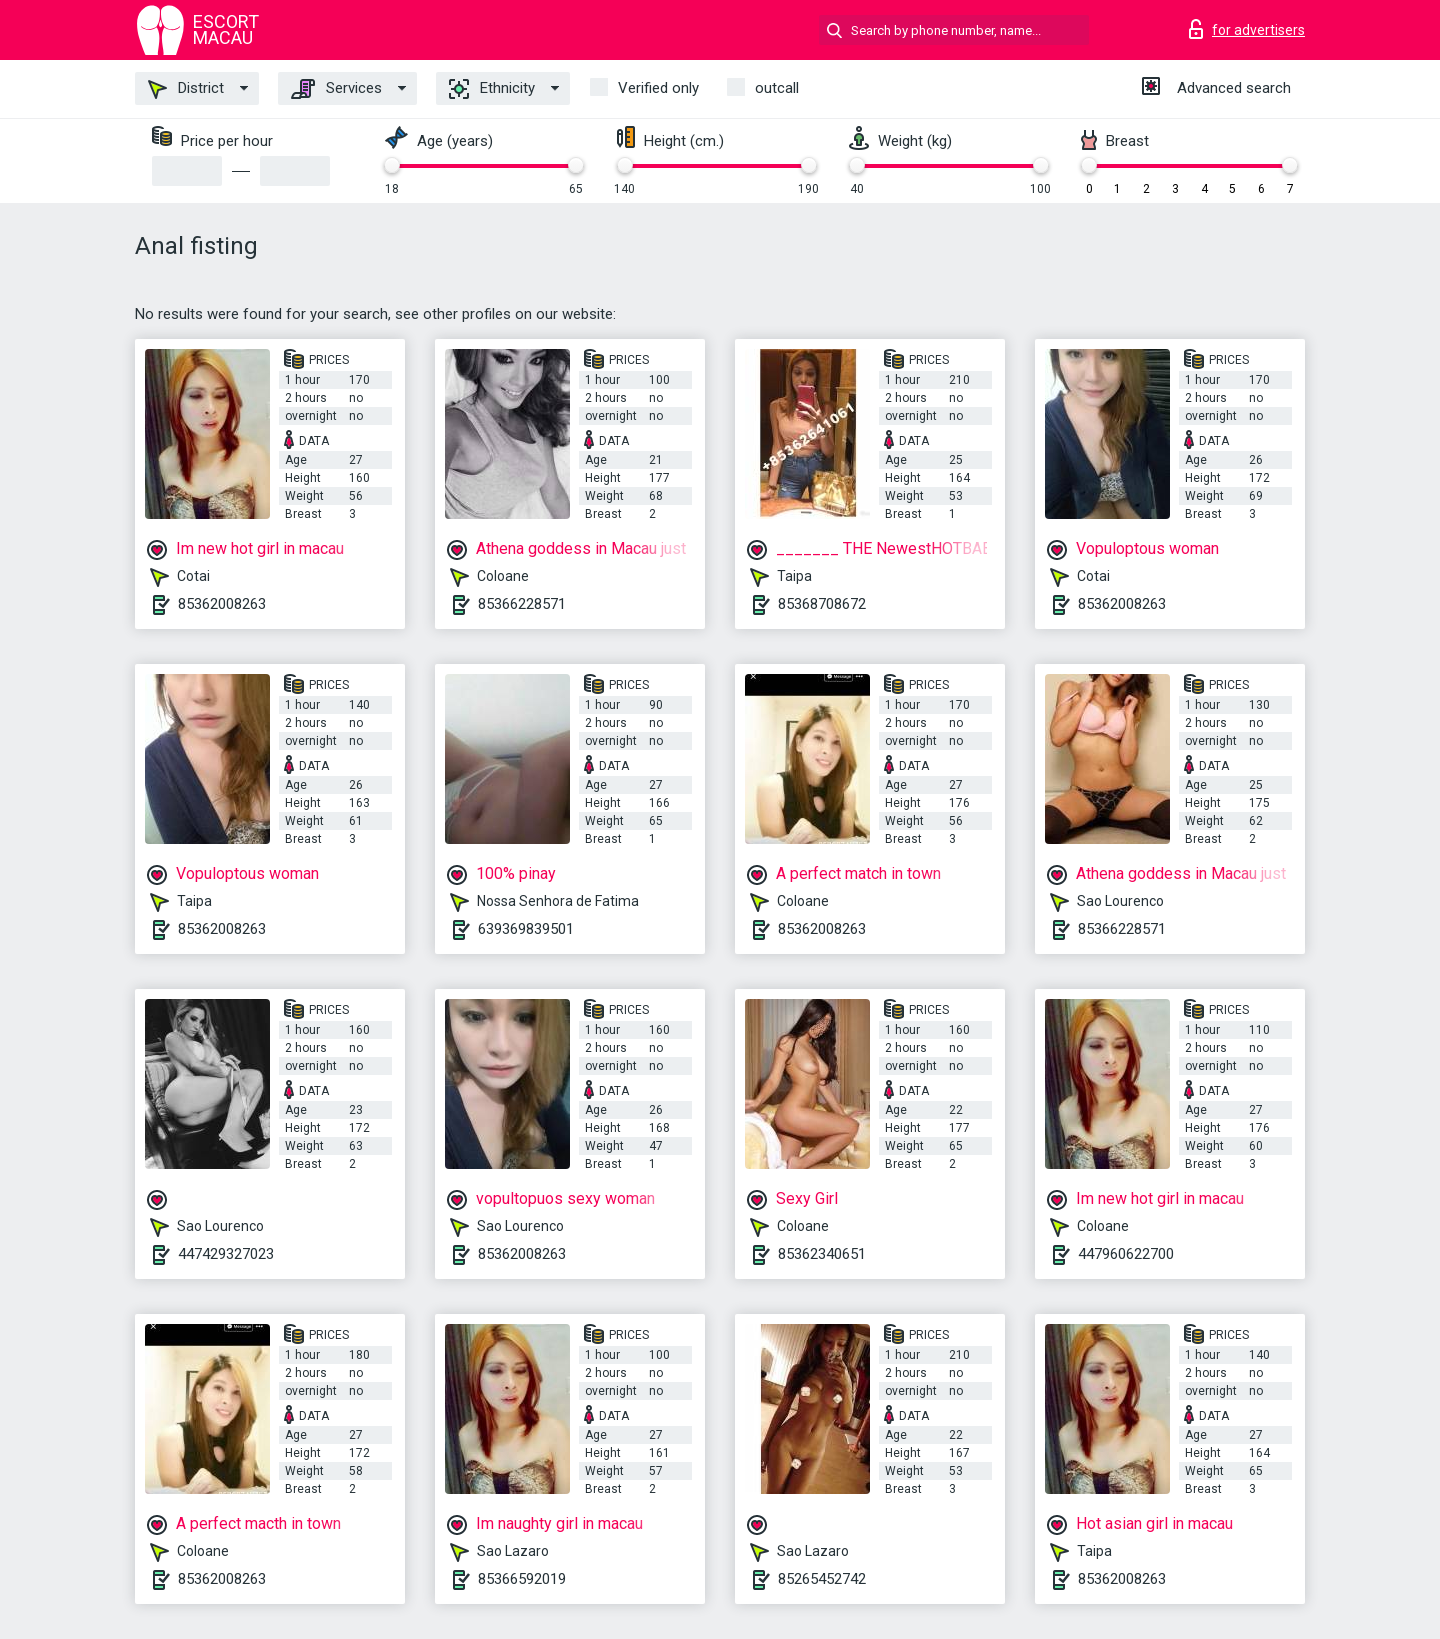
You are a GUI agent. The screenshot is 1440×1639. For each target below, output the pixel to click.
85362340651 (822, 1254)
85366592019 (522, 1579)
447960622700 (1126, 1254)
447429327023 (226, 1254)
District (186, 89)
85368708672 (822, 604)
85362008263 (222, 604)
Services (336, 89)
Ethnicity (492, 89)
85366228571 (522, 604)
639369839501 (526, 929)
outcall (777, 88)
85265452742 (822, 1579)
